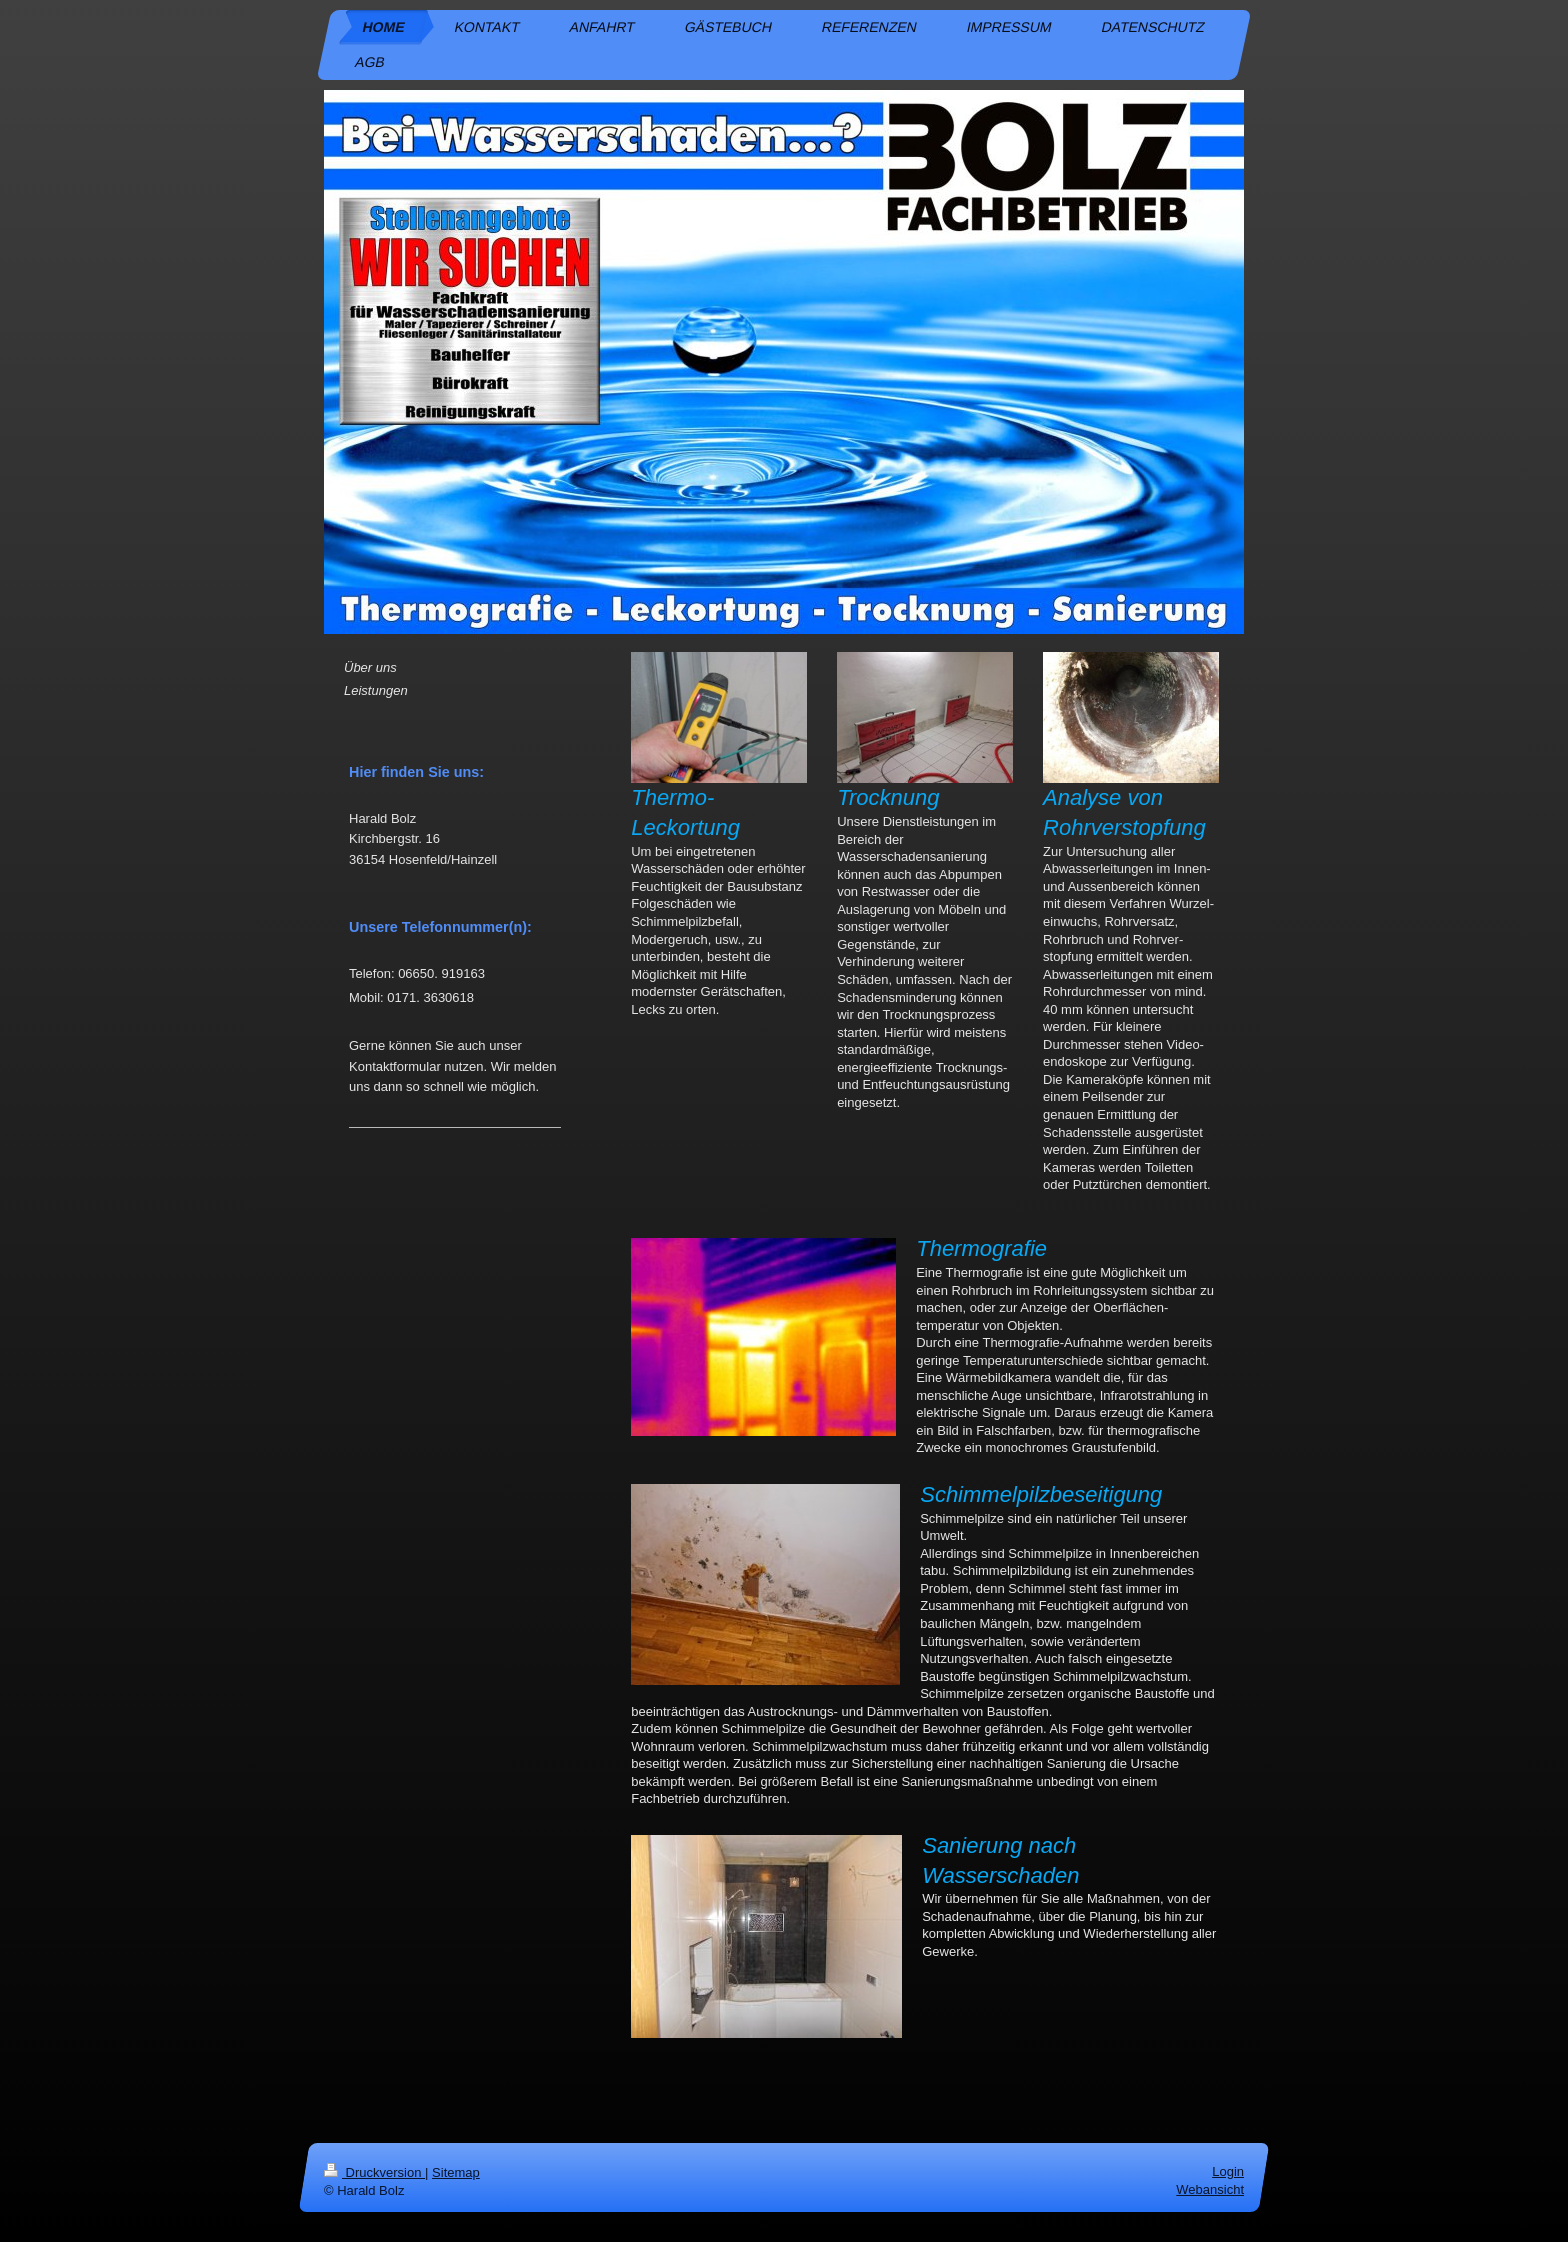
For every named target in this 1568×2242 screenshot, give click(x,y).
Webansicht (1210, 2189)
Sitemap (456, 2172)
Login (1228, 2171)
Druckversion (374, 2172)
